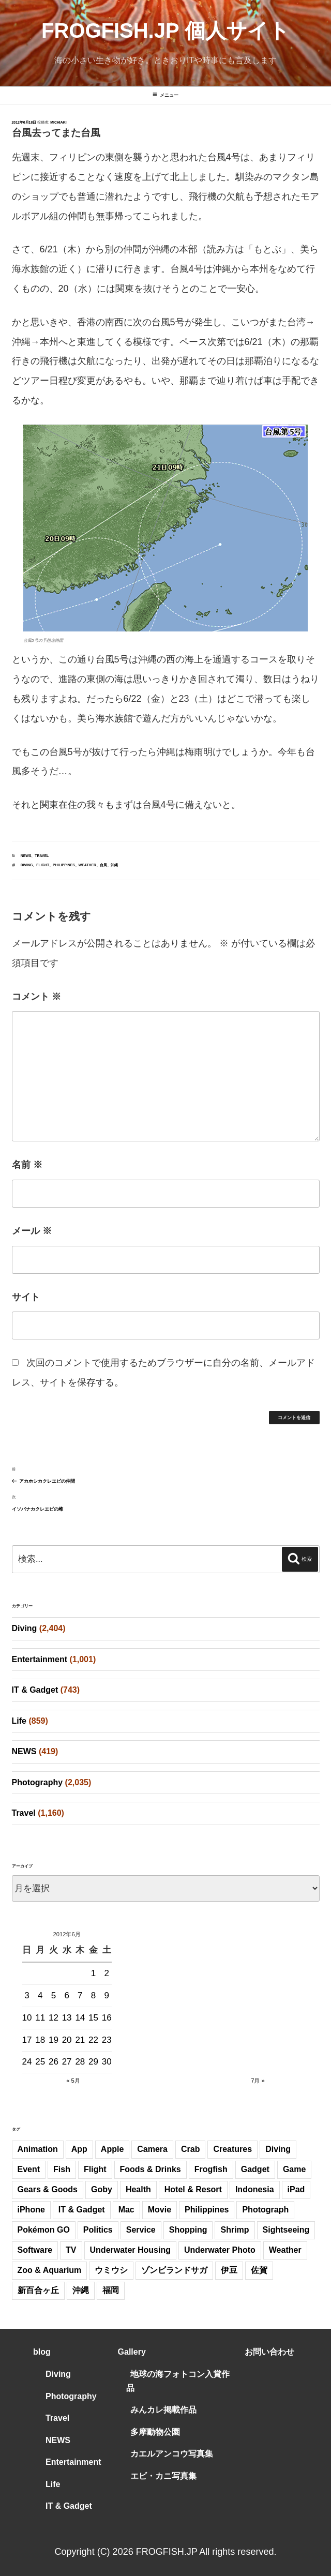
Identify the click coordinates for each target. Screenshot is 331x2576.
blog (42, 2351)
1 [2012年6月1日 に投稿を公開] (93, 1973)
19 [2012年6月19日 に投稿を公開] (53, 2040)
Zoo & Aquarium (50, 2270)
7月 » (258, 2080)
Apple (112, 2149)
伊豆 (229, 2270)
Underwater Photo (219, 2250)
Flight (42, 865)
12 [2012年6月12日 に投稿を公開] (53, 2018)
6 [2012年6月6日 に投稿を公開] (66, 1995)
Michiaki (58, 122)
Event (29, 2169)
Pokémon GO (44, 2229)
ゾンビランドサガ (174, 2270)
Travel (42, 855)
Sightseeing (286, 2229)
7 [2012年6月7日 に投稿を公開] (80, 1995)
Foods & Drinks (150, 2169)
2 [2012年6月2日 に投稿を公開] (106, 1973)
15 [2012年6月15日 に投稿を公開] (93, 2018)
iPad (296, 2189)
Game (294, 2169)
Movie (159, 2209)
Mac (126, 2209)
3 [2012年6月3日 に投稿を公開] (26, 1995)
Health (138, 2189)
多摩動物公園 (155, 2432)
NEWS (26, 855)
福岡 (110, 2290)
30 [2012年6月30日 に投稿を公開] (107, 2062)
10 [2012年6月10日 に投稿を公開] (27, 2018)
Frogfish (211, 2169)
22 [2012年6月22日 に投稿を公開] (93, 2040)
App (79, 2149)
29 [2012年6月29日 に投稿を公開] (93, 2062)
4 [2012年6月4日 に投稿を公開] (40, 1995)
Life (19, 1720)
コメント (36, 996)
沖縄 (114, 865)
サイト (26, 1297)
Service (141, 2229)
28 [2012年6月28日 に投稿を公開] (80, 2062)
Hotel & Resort (193, 2189)
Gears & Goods (48, 2189)
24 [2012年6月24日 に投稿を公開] (27, 2062)
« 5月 (73, 2080)
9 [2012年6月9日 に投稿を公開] (106, 1995)
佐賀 (259, 2270)
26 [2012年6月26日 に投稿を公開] (53, 2062)
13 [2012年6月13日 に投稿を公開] (67, 2018)
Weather (87, 865)
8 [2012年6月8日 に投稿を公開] (93, 1995)
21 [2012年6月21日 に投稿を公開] (80, 2040)
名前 (27, 1164)
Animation (38, 2149)
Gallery (132, 2351)
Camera (152, 2149)
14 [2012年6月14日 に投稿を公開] (80, 2018)
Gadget (255, 2169)
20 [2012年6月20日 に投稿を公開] (67, 2040)
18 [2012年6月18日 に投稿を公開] (40, 2040)
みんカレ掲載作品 (163, 2409)
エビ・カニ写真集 (163, 2476)
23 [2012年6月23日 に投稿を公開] (107, 2040)
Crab (190, 2149)
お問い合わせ (269, 2351)
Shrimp (234, 2229)
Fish (61, 2169)
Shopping (188, 2229)
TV (71, 2250)
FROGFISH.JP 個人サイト (165, 30)
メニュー (165, 95)
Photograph (265, 2209)
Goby (101, 2189)
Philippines (64, 865)
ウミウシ (111, 2270)
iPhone (31, 2209)
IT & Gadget (35, 1689)
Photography (37, 1782)
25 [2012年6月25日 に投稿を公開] (40, 2062)
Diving (27, 865)
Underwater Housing (130, 2250)
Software (35, 2250)
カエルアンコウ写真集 (171, 2453)
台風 (103, 865)
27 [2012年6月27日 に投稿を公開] (67, 2062)
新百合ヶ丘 (38, 2290)
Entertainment (40, 1659)
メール (32, 1231)
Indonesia (254, 2189)
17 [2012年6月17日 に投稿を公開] (27, 2040)
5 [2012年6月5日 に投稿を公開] (53, 1995)
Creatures (232, 2149)
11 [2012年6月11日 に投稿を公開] (40, 2018)
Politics (98, 2229)
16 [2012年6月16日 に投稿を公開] (107, 2018)
